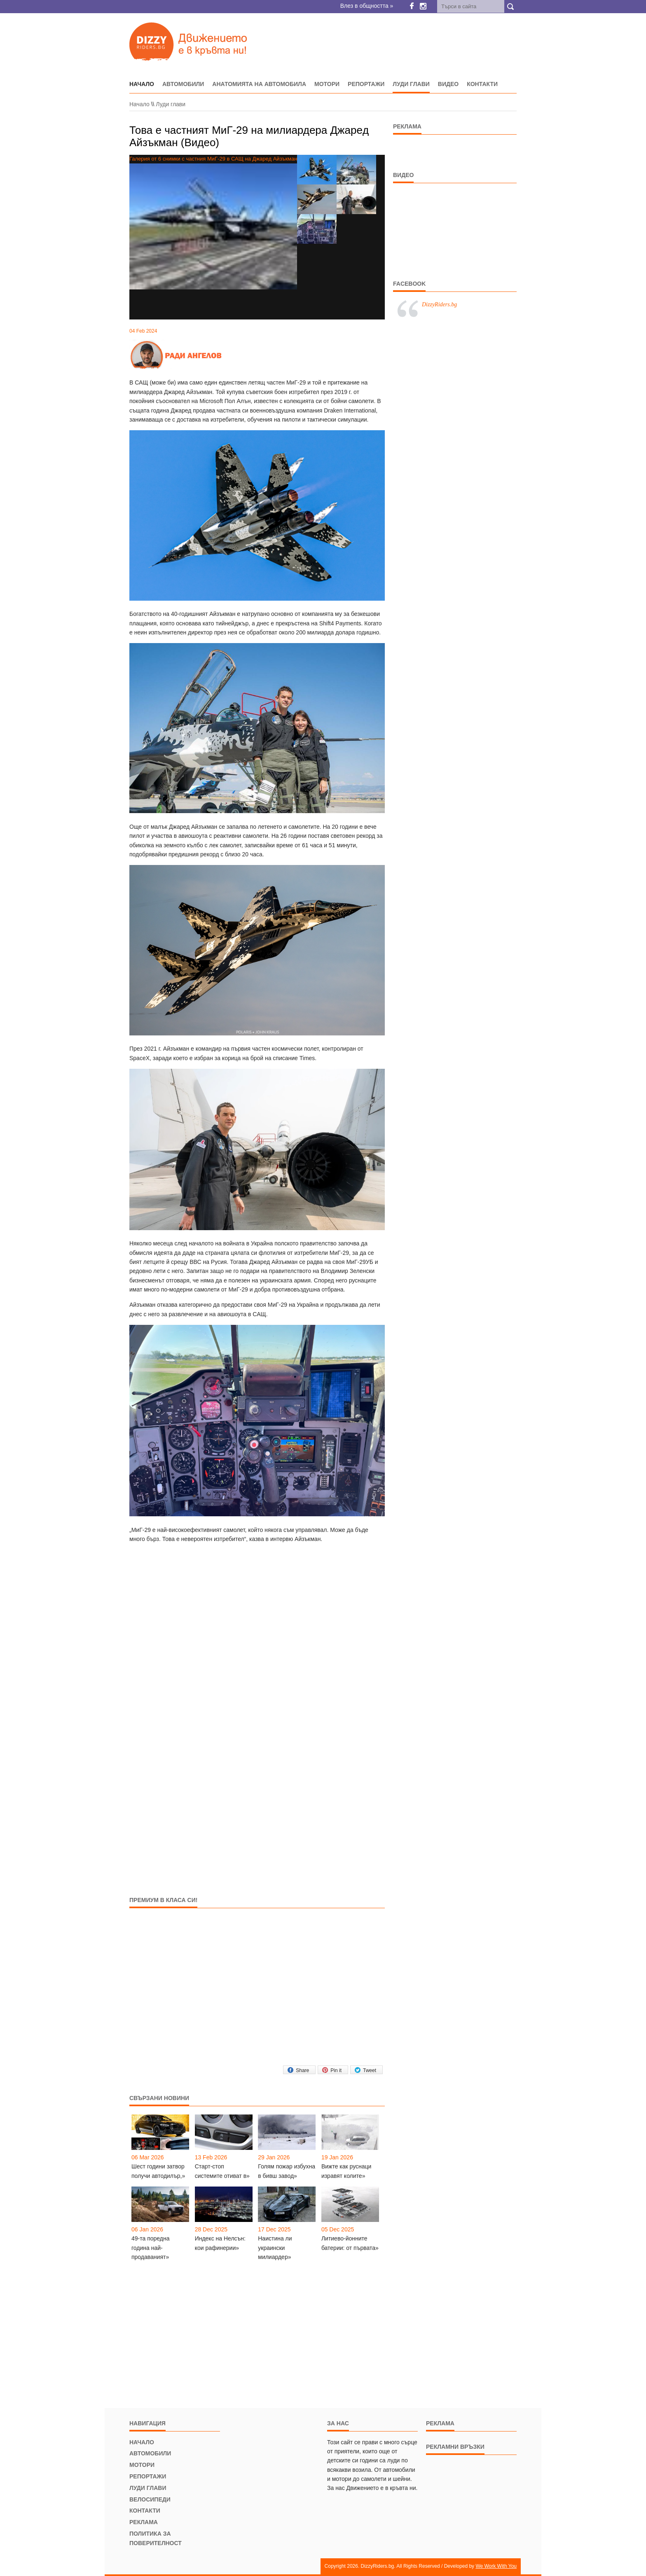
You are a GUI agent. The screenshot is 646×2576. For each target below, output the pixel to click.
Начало (139, 104)
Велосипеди (150, 2499)
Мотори (326, 84)
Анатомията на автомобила (259, 84)
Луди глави (411, 84)
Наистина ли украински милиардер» (275, 2247)
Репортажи (366, 84)
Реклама (143, 2522)
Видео (448, 84)
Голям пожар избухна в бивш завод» (286, 2171)
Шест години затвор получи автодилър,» (158, 2171)
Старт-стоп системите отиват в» (222, 2171)
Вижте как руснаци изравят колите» (346, 2171)
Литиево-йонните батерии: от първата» (350, 2243)
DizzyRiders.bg (439, 304)
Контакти (482, 84)
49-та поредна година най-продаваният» (150, 2247)
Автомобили (183, 84)
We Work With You (496, 2566)
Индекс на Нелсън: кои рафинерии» (220, 2243)
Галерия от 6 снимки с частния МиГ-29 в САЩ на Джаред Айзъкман (213, 222)
